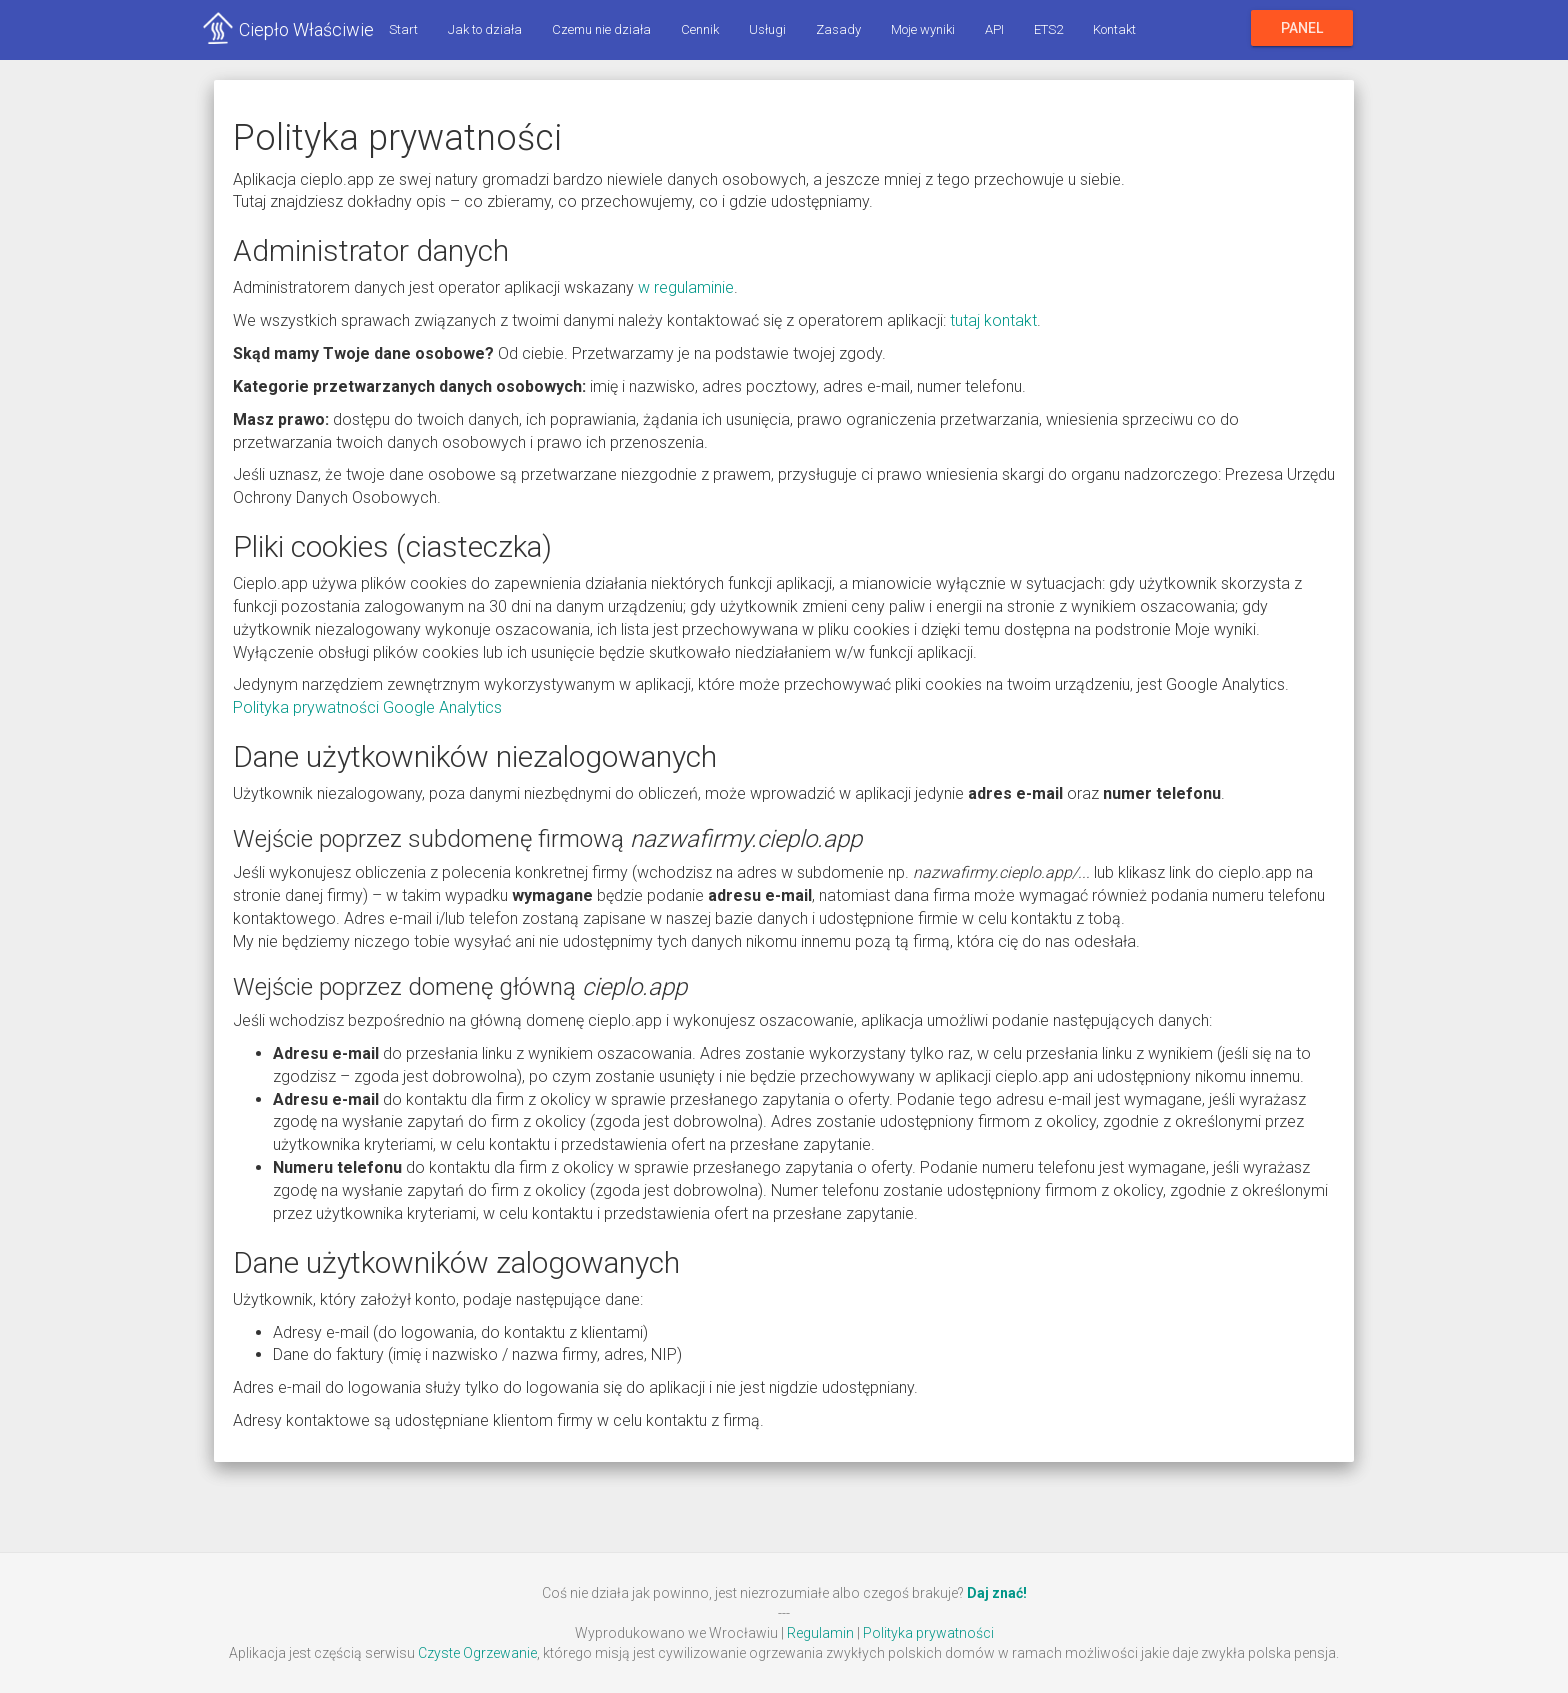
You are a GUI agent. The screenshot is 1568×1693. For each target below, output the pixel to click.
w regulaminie (686, 287)
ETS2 (1048, 29)
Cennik (700, 29)
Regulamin (820, 1633)
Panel (1302, 28)
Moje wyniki (923, 29)
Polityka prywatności (928, 1633)
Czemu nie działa (601, 29)
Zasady (838, 29)
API (994, 29)
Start (403, 29)
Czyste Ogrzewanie (477, 1653)
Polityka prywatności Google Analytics (367, 707)
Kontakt (1114, 29)
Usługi (767, 29)
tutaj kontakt (993, 320)
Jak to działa (485, 29)
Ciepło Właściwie (306, 29)
